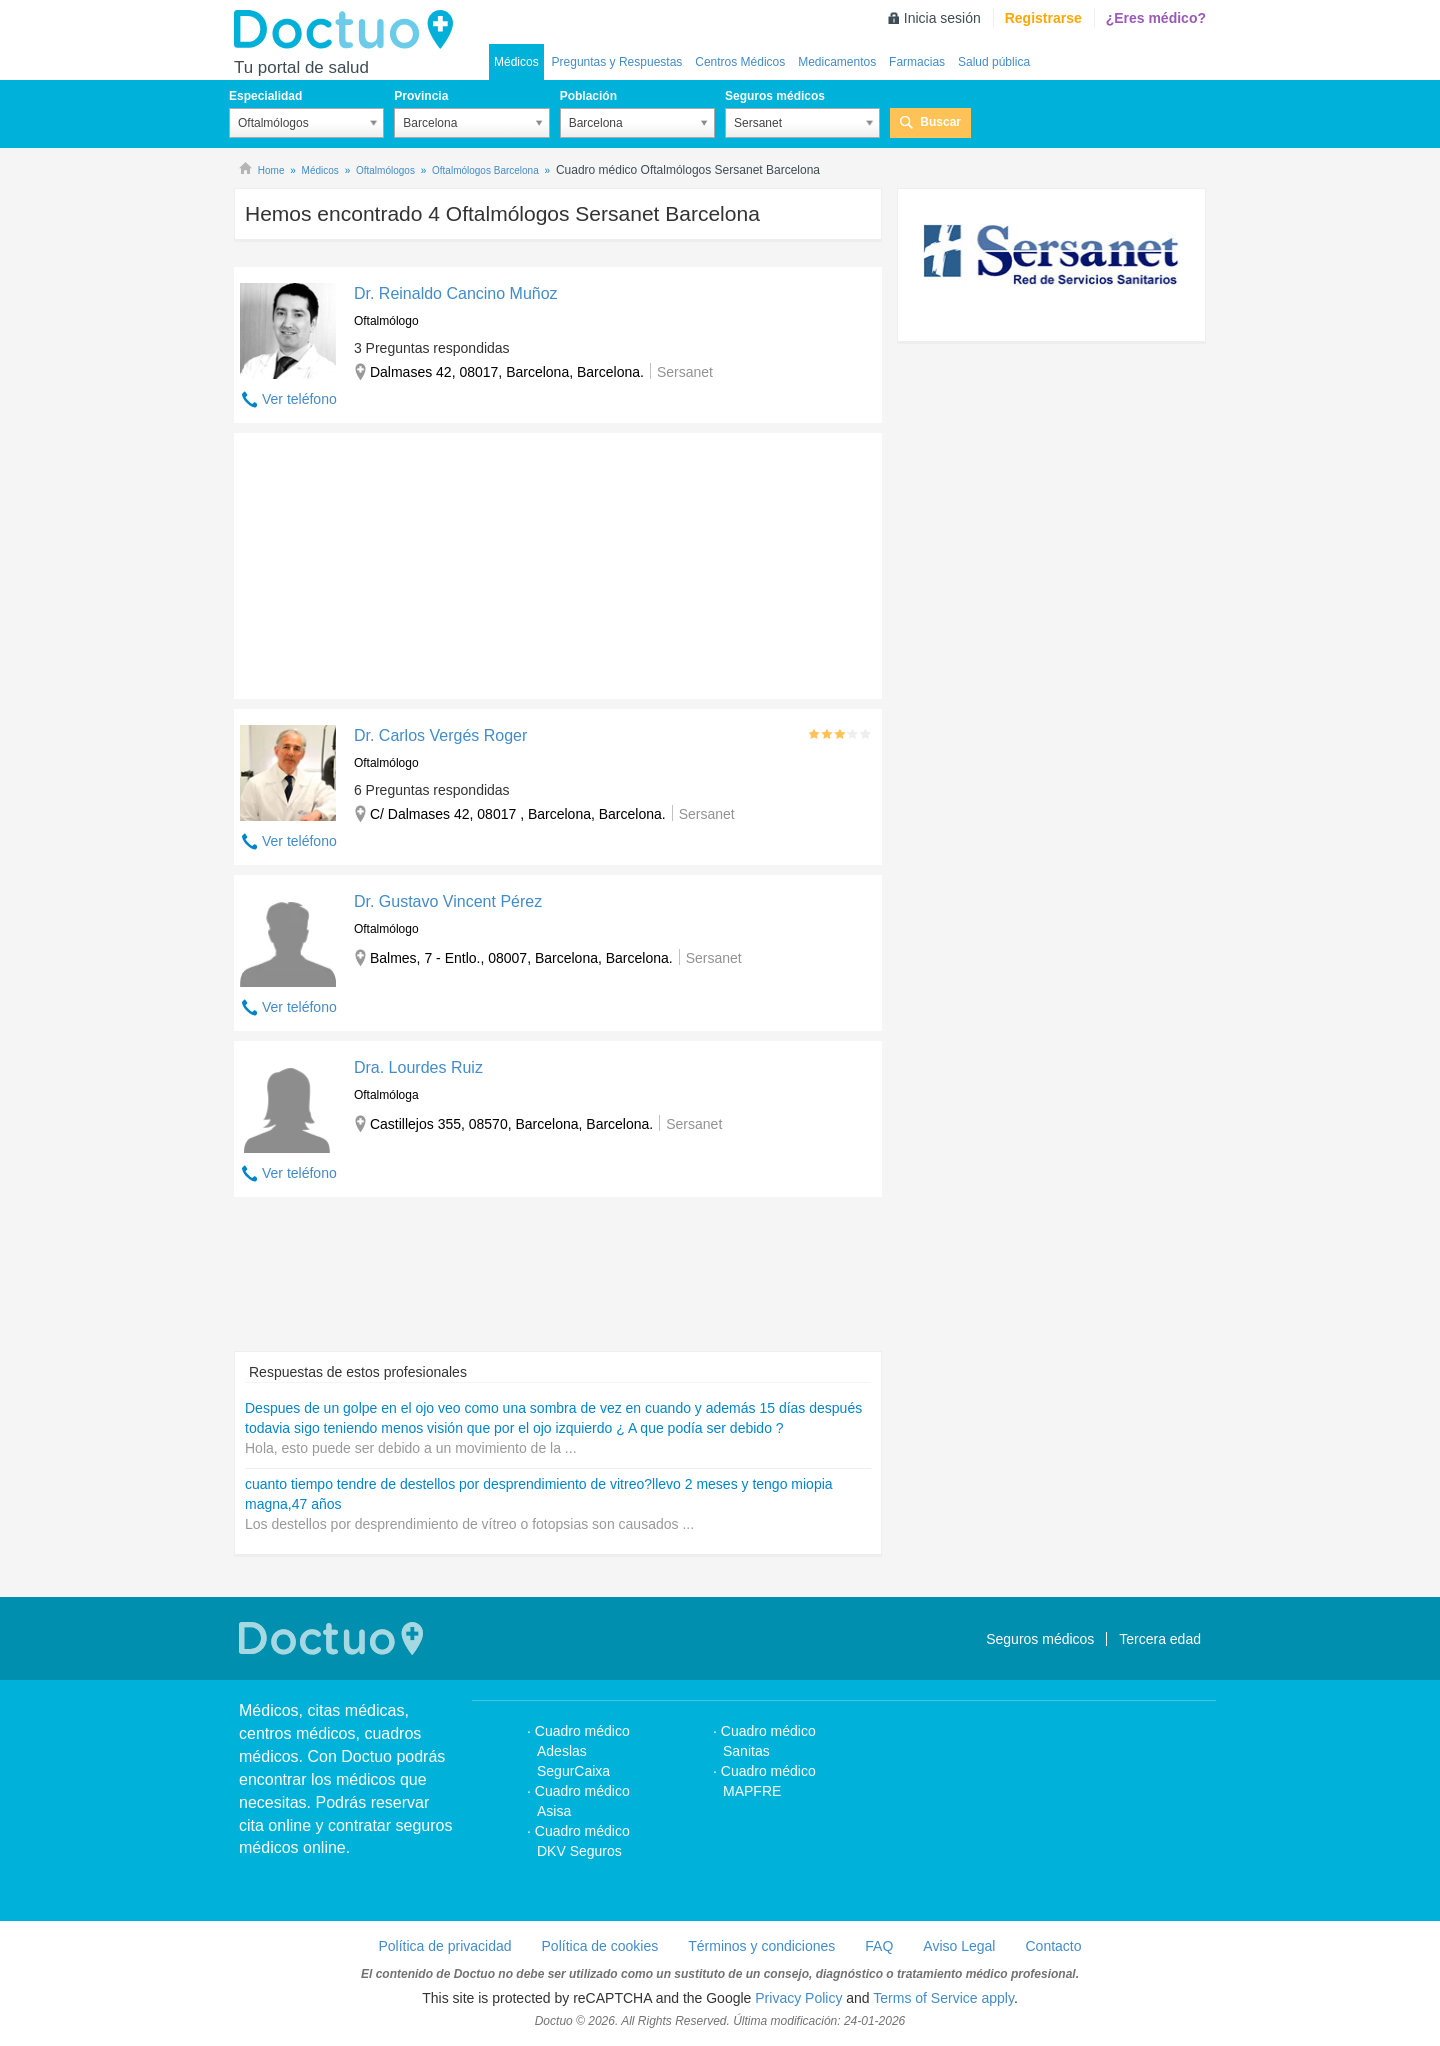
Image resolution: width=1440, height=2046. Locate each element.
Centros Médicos (740, 62)
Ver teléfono (299, 399)
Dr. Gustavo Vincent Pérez (448, 901)
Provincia (421, 96)
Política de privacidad (444, 1946)
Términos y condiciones (761, 1946)
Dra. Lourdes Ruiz (418, 1067)
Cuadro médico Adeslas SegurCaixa (582, 1751)
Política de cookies (600, 1946)
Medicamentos (837, 62)
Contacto (1053, 1946)
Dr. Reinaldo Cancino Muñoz (456, 293)
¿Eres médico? (1156, 18)
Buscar (940, 122)
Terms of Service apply (943, 1998)
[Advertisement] (387, 561)
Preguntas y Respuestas (617, 62)
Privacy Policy (798, 1998)
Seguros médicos (775, 96)
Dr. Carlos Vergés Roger (440, 735)
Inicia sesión (942, 18)
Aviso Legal (959, 1946)
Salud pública (994, 62)
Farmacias (917, 62)
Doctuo (349, 30)
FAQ (879, 1946)
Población (588, 96)
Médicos (516, 62)
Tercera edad (1160, 1639)
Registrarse (1043, 18)
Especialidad (265, 96)
